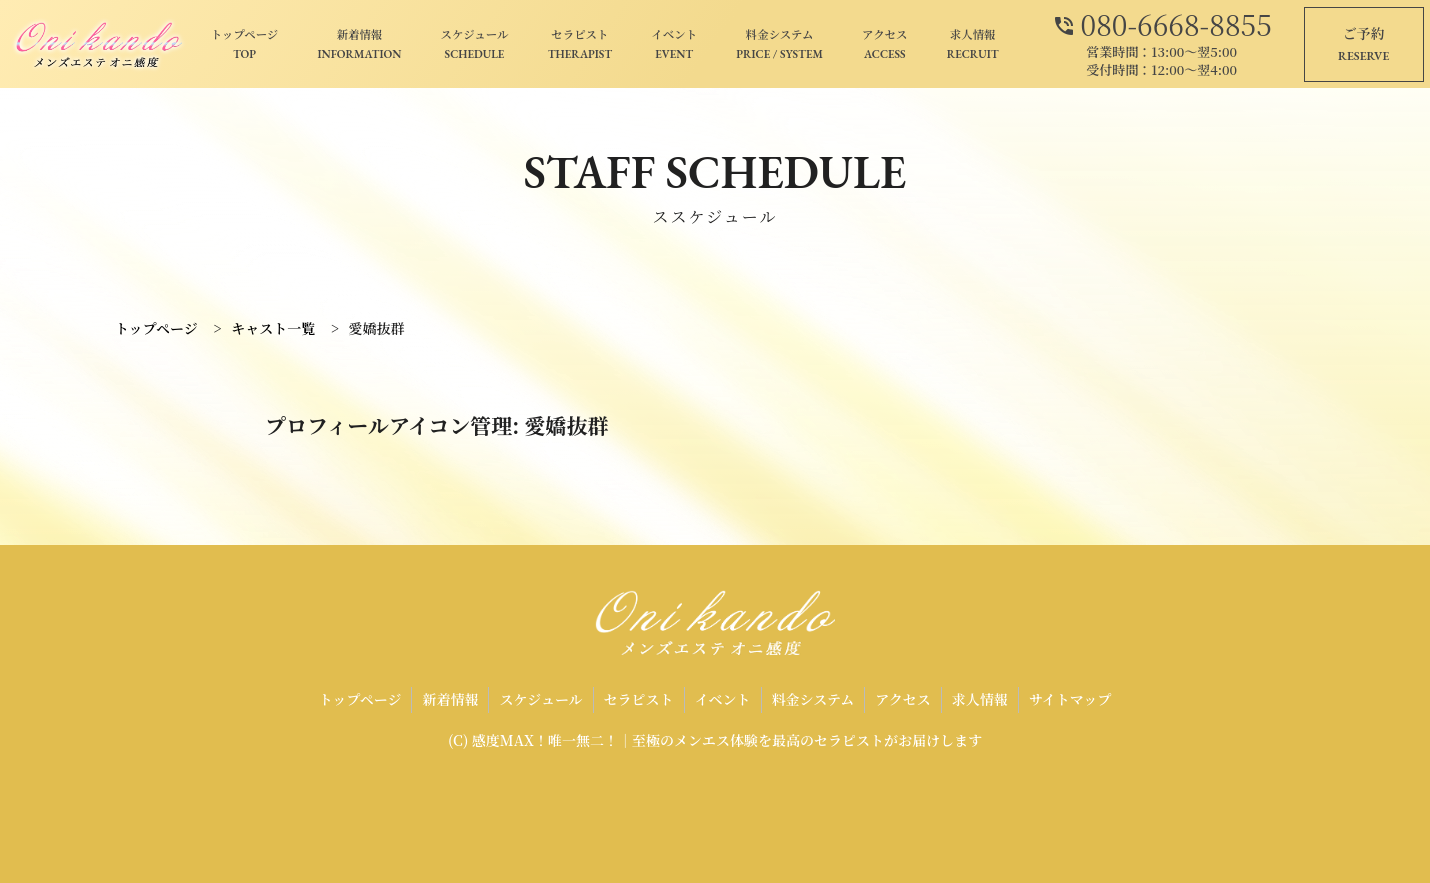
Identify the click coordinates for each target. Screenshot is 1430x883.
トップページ (245, 45)
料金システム (779, 45)
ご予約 (1364, 45)
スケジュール (475, 45)
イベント (674, 45)
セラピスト (580, 45)
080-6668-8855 (1162, 22)
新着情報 (359, 45)
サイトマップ (1070, 699)
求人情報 (973, 45)
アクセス (884, 45)
